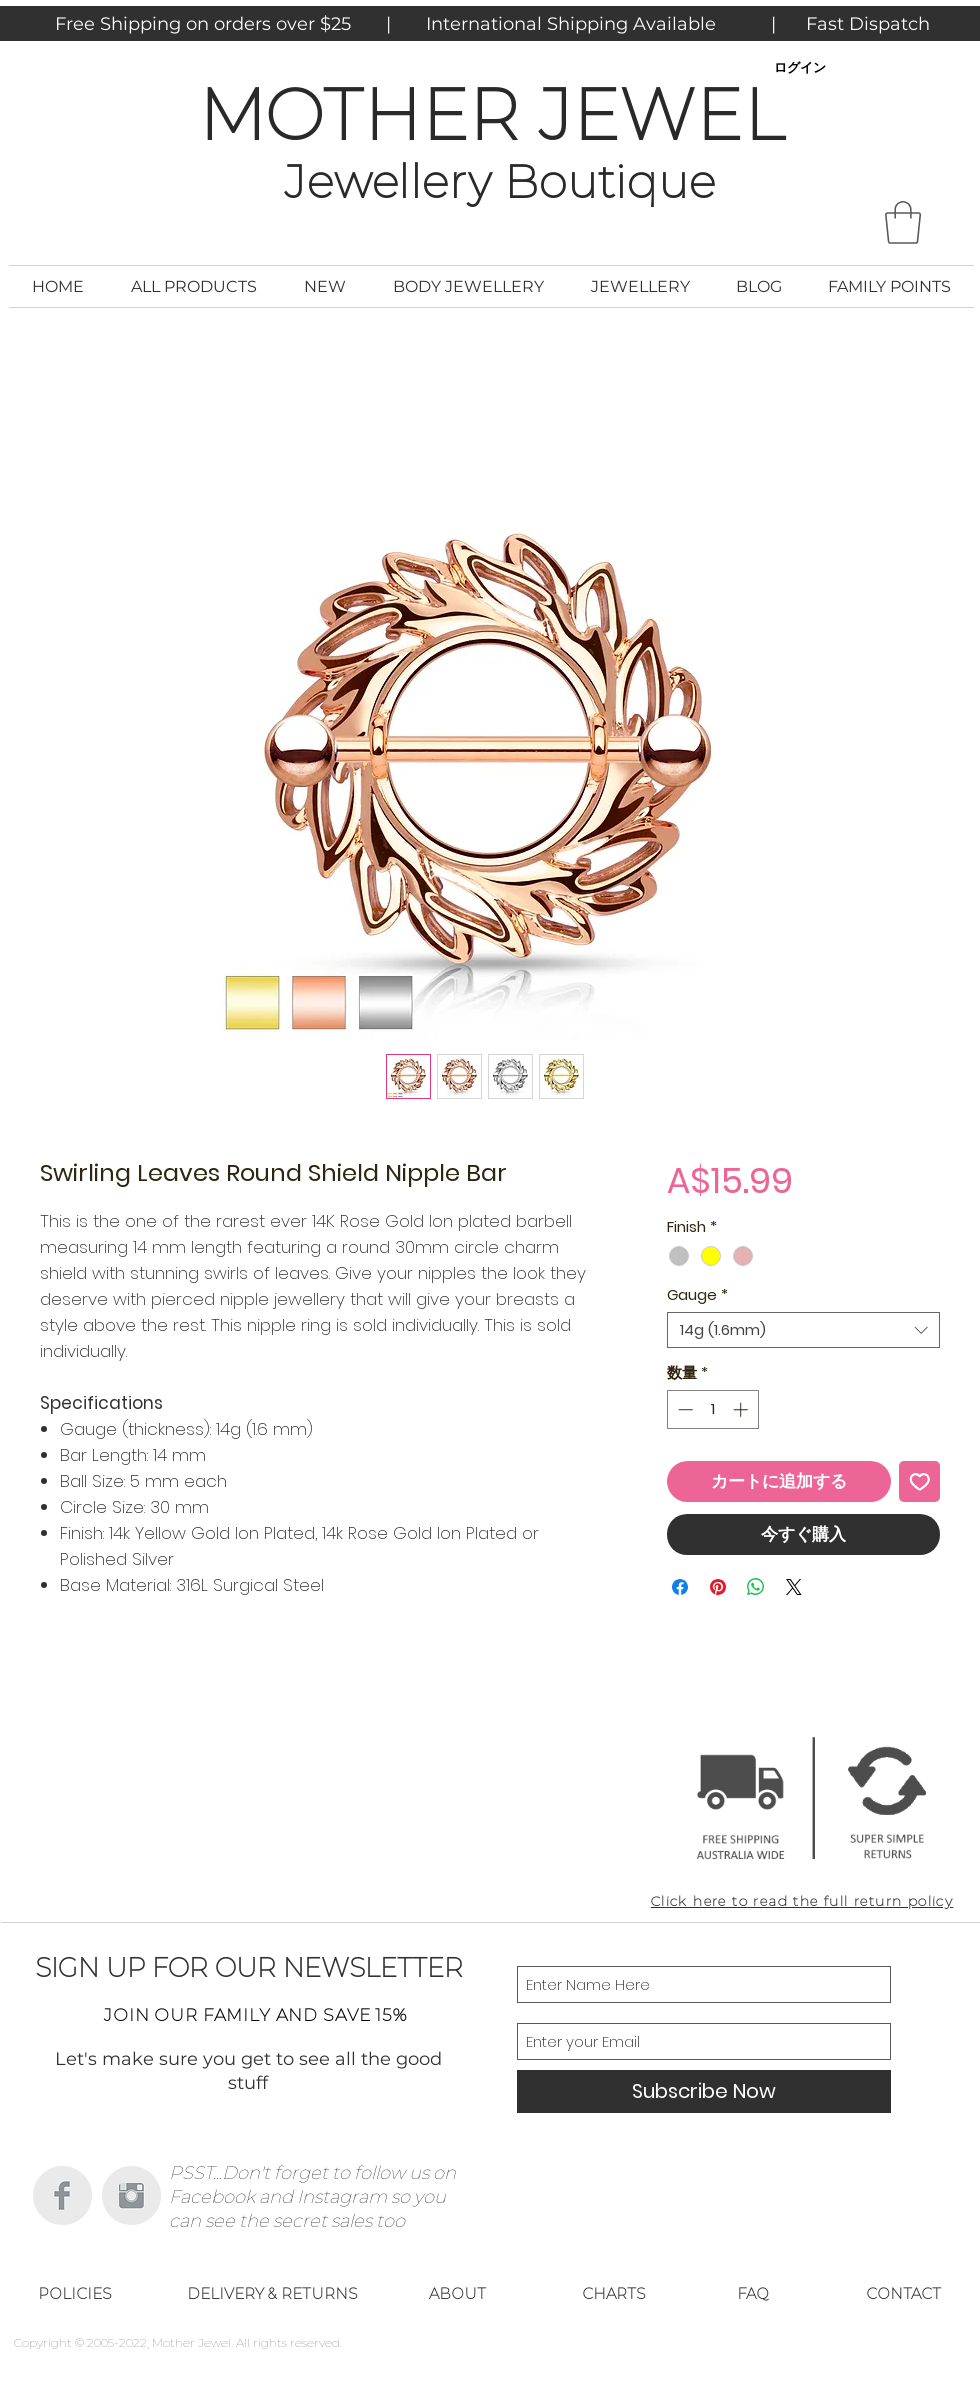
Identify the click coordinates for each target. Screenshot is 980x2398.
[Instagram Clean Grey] (131, 2195)
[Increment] (742, 1409)
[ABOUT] (457, 2294)
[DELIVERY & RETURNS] (272, 2294)
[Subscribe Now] (704, 2091)
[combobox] (803, 1330)
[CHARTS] (614, 2294)
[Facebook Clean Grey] (62, 2195)
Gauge (697, 1295)
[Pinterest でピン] (718, 1587)
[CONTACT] (903, 2294)
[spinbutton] (712, 1409)
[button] (903, 222)
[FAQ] (753, 2294)
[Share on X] (794, 1587)
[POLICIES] (75, 2294)
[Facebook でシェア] (680, 1587)
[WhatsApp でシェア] (756, 1587)
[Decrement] (683, 1409)
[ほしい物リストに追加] (920, 1482)
